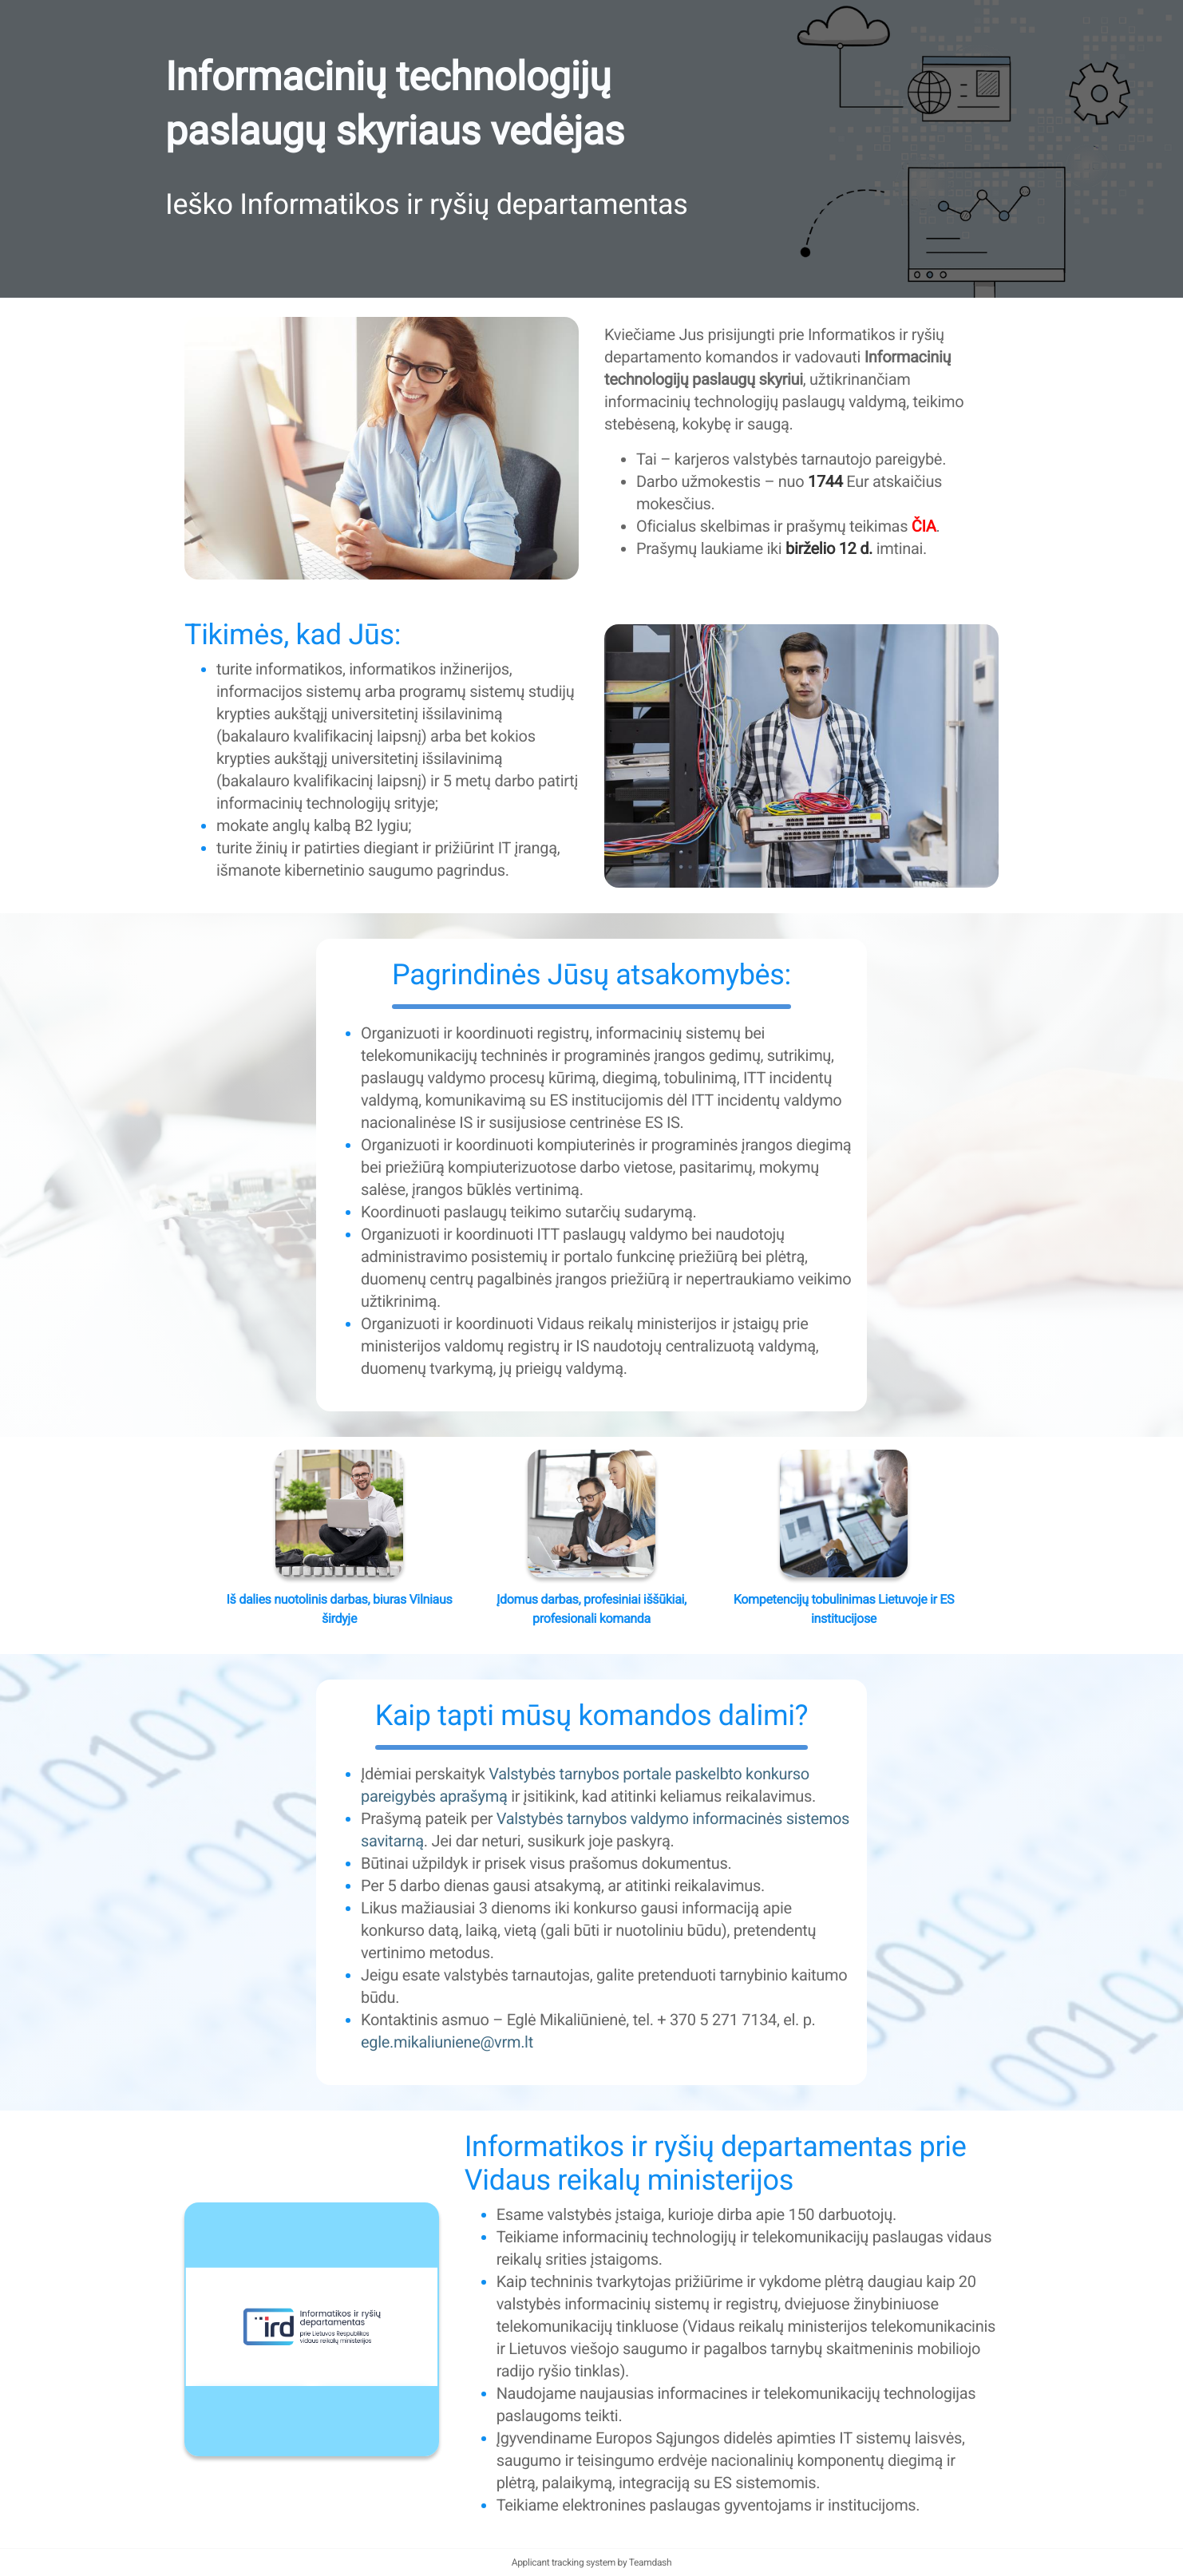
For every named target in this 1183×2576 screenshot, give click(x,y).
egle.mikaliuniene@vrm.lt (447, 2042)
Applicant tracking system (565, 2562)
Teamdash (650, 2562)
